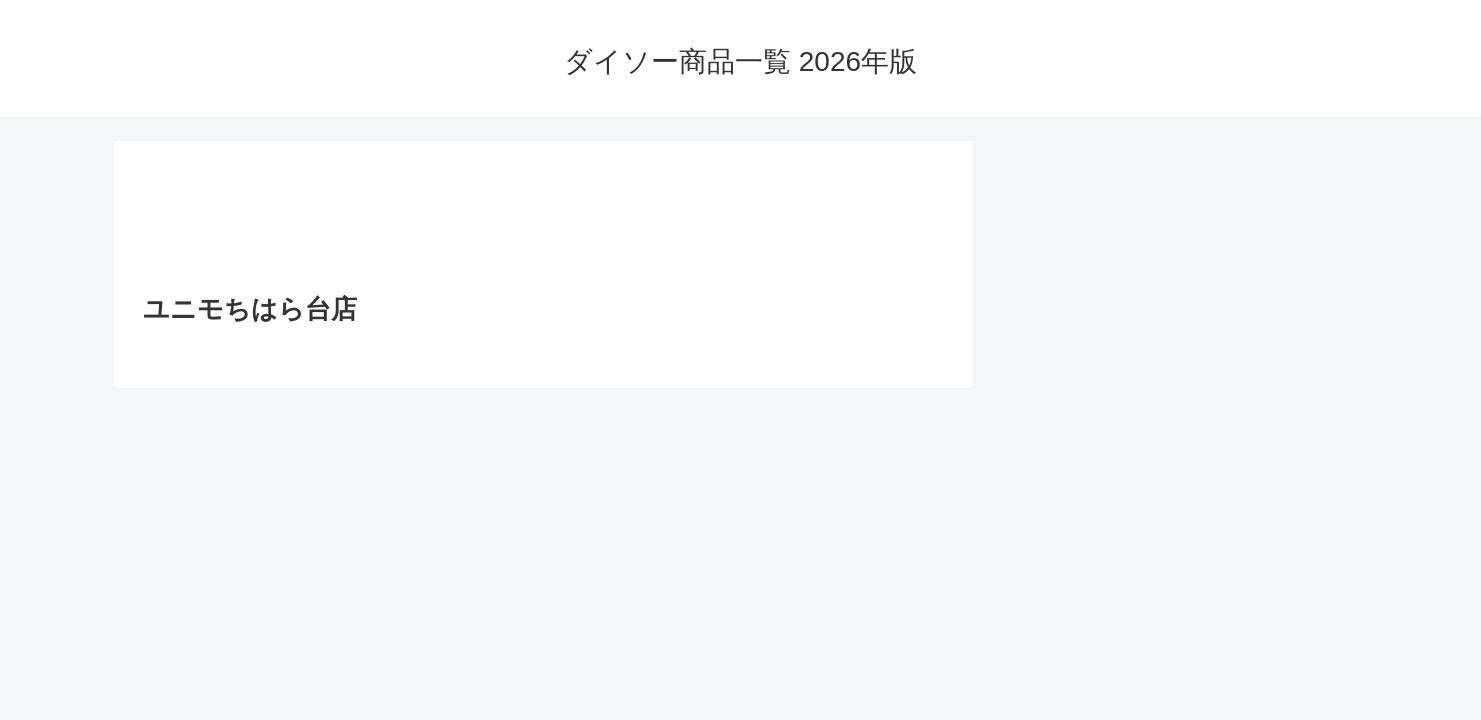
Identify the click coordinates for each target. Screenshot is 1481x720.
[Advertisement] (543, 223)
